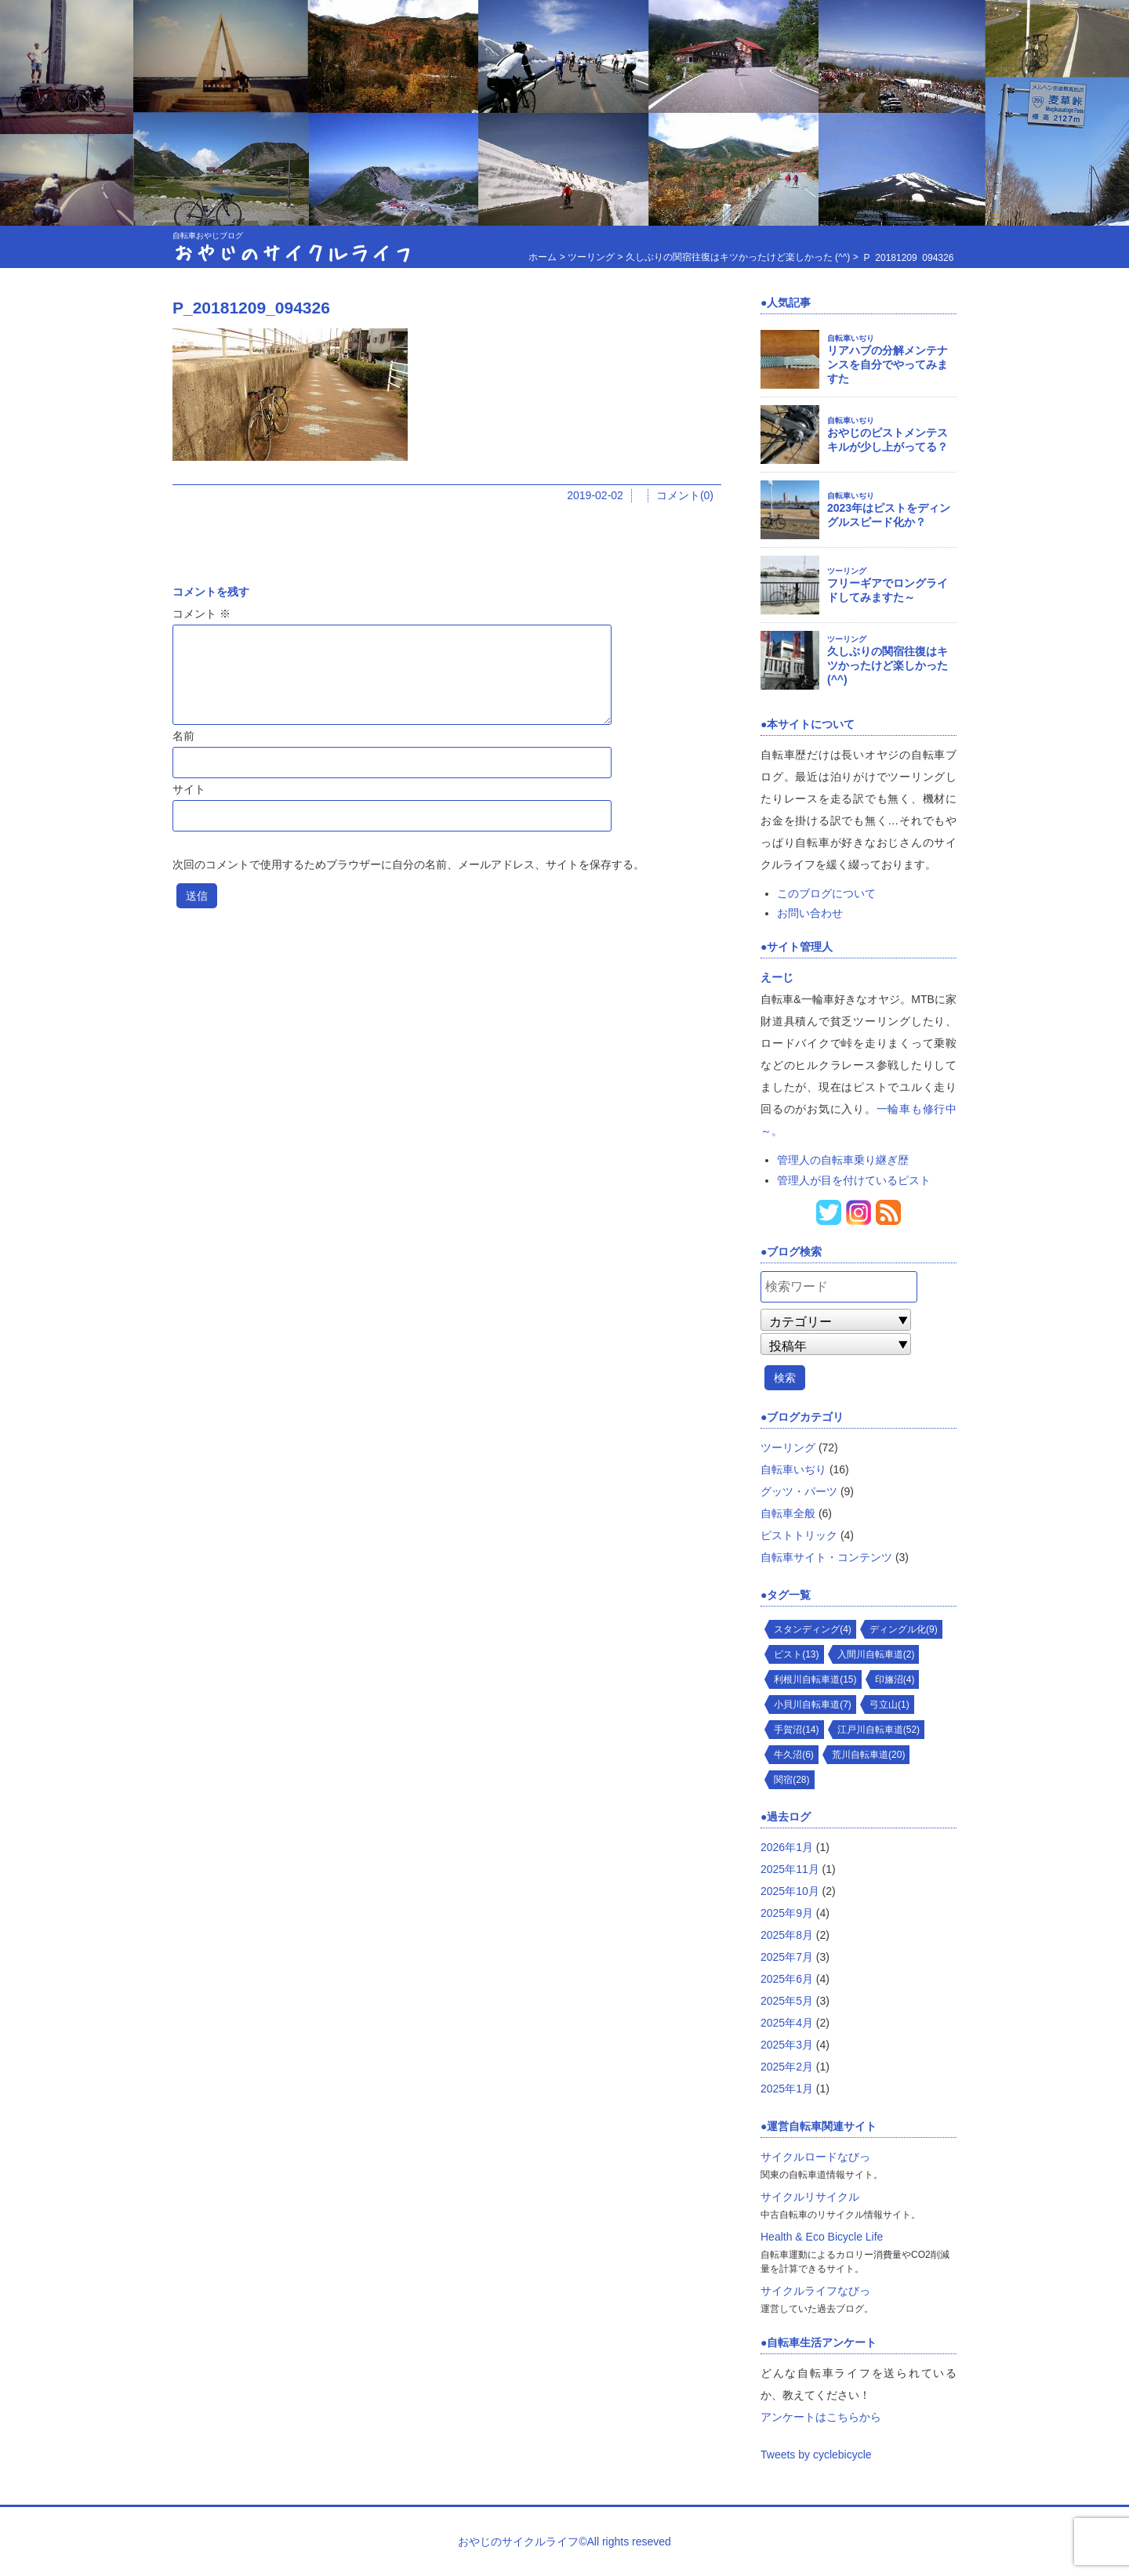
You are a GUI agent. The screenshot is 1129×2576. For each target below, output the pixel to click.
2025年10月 (790, 1891)
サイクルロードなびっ (815, 2156)
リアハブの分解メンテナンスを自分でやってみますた (887, 364)
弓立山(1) (889, 1704)
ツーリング (846, 571)
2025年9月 (787, 1913)
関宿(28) (791, 1779)
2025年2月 (787, 2066)
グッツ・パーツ (799, 1491)
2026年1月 (787, 1847)
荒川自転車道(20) (868, 1754)
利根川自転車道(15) (815, 1679)
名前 (183, 736)
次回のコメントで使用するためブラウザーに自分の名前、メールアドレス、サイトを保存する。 (408, 864)
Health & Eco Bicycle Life (822, 2236)
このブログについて (826, 893)
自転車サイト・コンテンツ (826, 1557)
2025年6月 (787, 1979)
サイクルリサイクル (810, 2196)
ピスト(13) (796, 1654)
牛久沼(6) (794, 1754)
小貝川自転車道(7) (812, 1704)
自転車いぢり (850, 338)
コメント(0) (684, 495)
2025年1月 (787, 2088)
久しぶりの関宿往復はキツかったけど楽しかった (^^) (887, 665)
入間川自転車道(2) (876, 1654)
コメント (201, 613)
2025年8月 (787, 1935)
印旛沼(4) (895, 1679)
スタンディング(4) (812, 1629)
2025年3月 (787, 2044)
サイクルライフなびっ (815, 2290)
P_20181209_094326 (251, 308)
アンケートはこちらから (821, 2417)
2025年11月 (790, 1869)
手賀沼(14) (796, 1729)
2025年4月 (787, 2022)
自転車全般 (788, 1513)
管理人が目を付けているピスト (854, 1180)
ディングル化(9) (903, 1629)
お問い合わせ (810, 913)
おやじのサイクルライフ (293, 252)
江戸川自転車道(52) (878, 1729)
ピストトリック (799, 1535)
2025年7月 (787, 1957)
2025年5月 (787, 2000)
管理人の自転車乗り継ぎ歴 (843, 1160)
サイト (188, 789)
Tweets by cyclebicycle (816, 2454)
